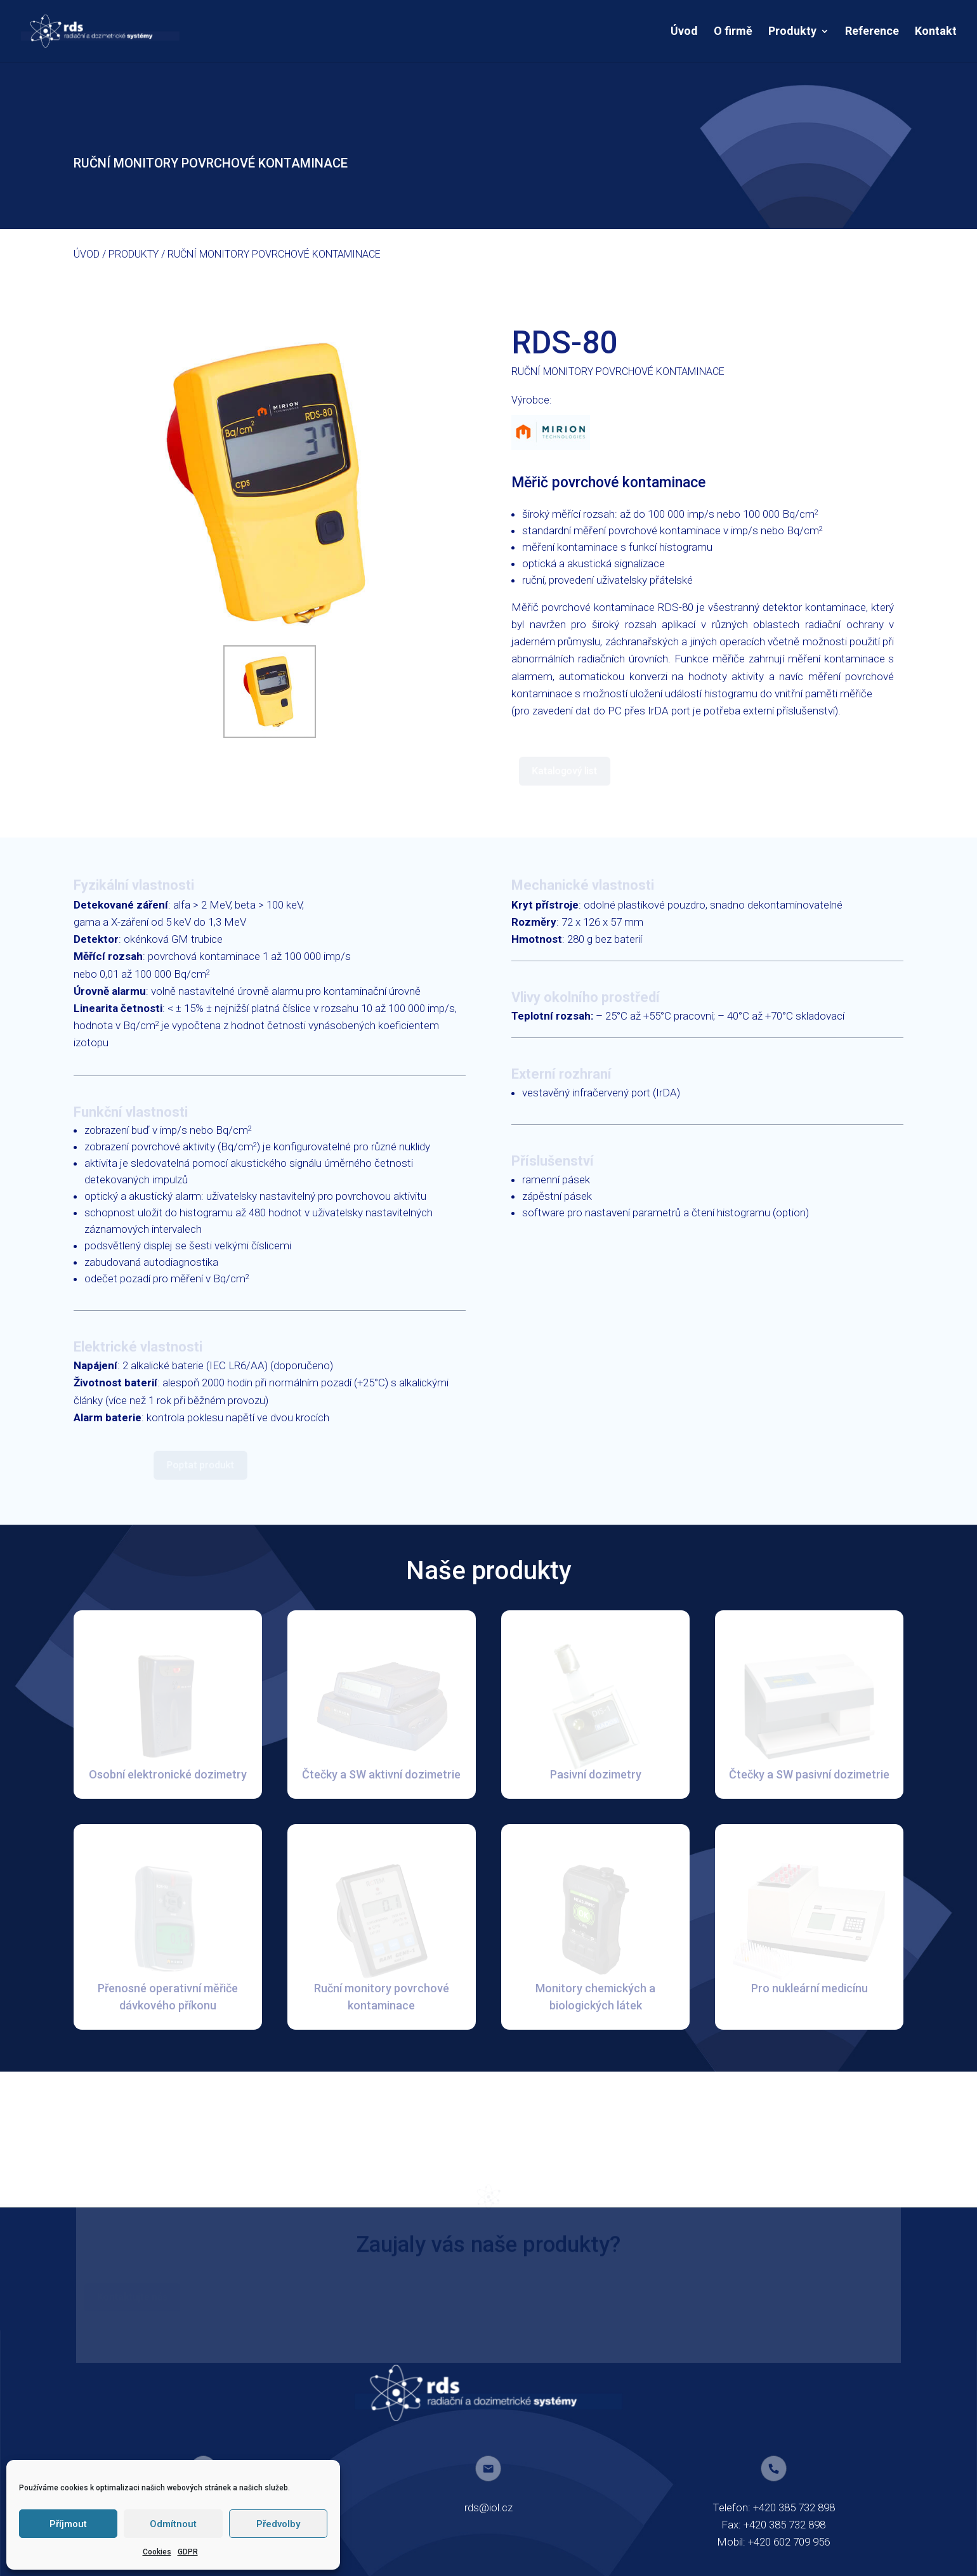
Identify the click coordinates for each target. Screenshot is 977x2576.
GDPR (188, 2551)
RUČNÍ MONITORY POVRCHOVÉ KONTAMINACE (274, 254)
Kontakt (936, 32)
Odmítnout (173, 2524)
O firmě (733, 32)
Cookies (157, 2551)
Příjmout (68, 2524)
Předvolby (278, 2524)
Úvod (684, 32)
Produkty (792, 32)
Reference (872, 32)
